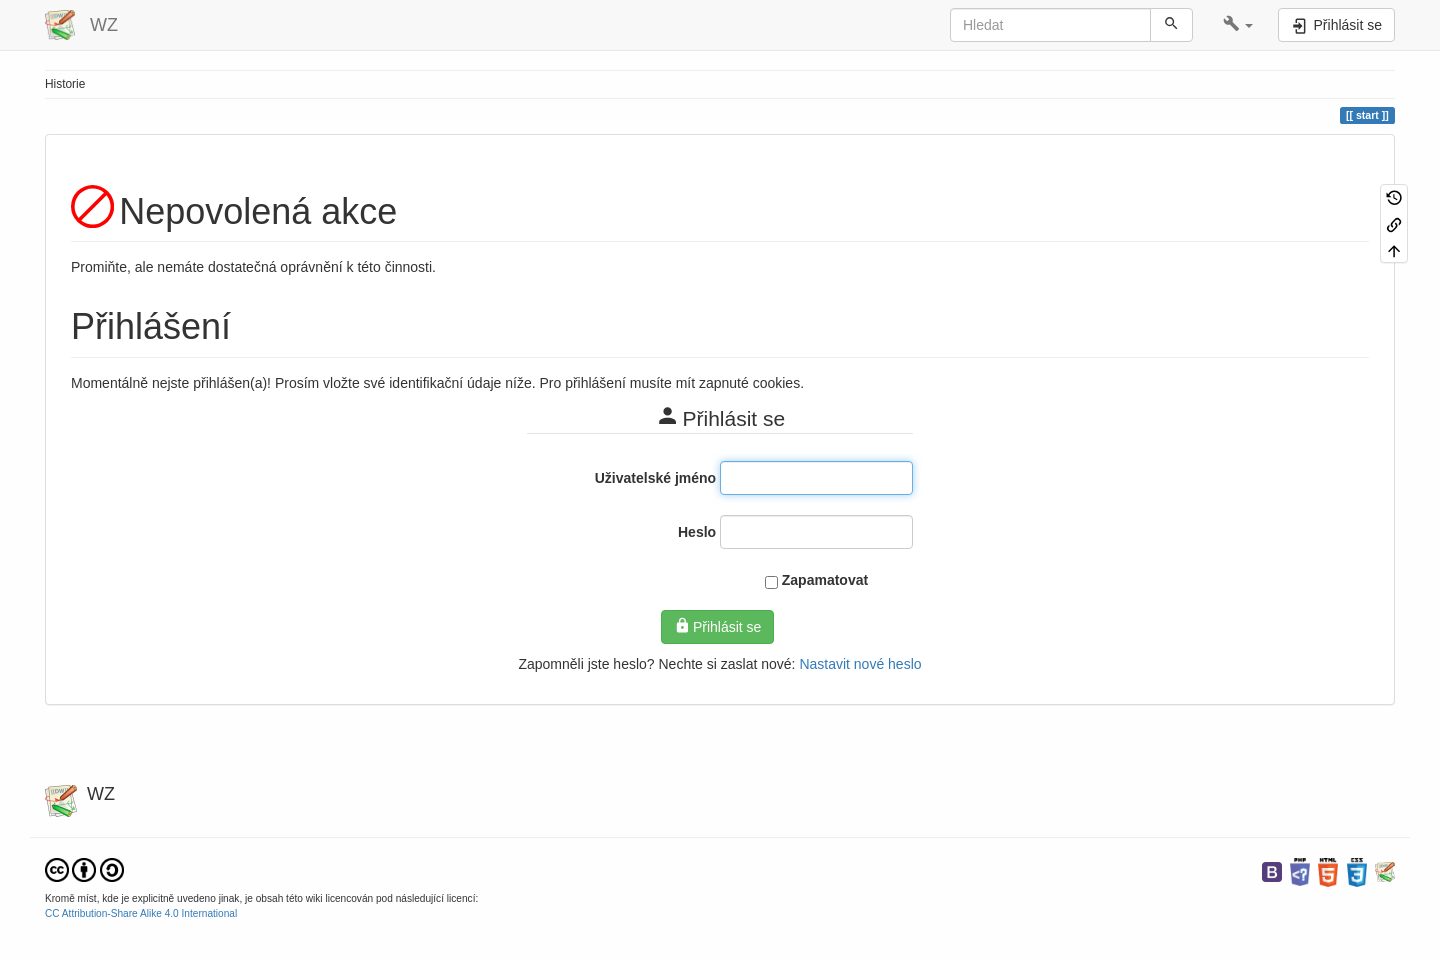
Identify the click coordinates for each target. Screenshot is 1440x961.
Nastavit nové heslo (860, 664)
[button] (1238, 25)
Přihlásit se (718, 626)
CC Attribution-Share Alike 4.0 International (141, 913)
